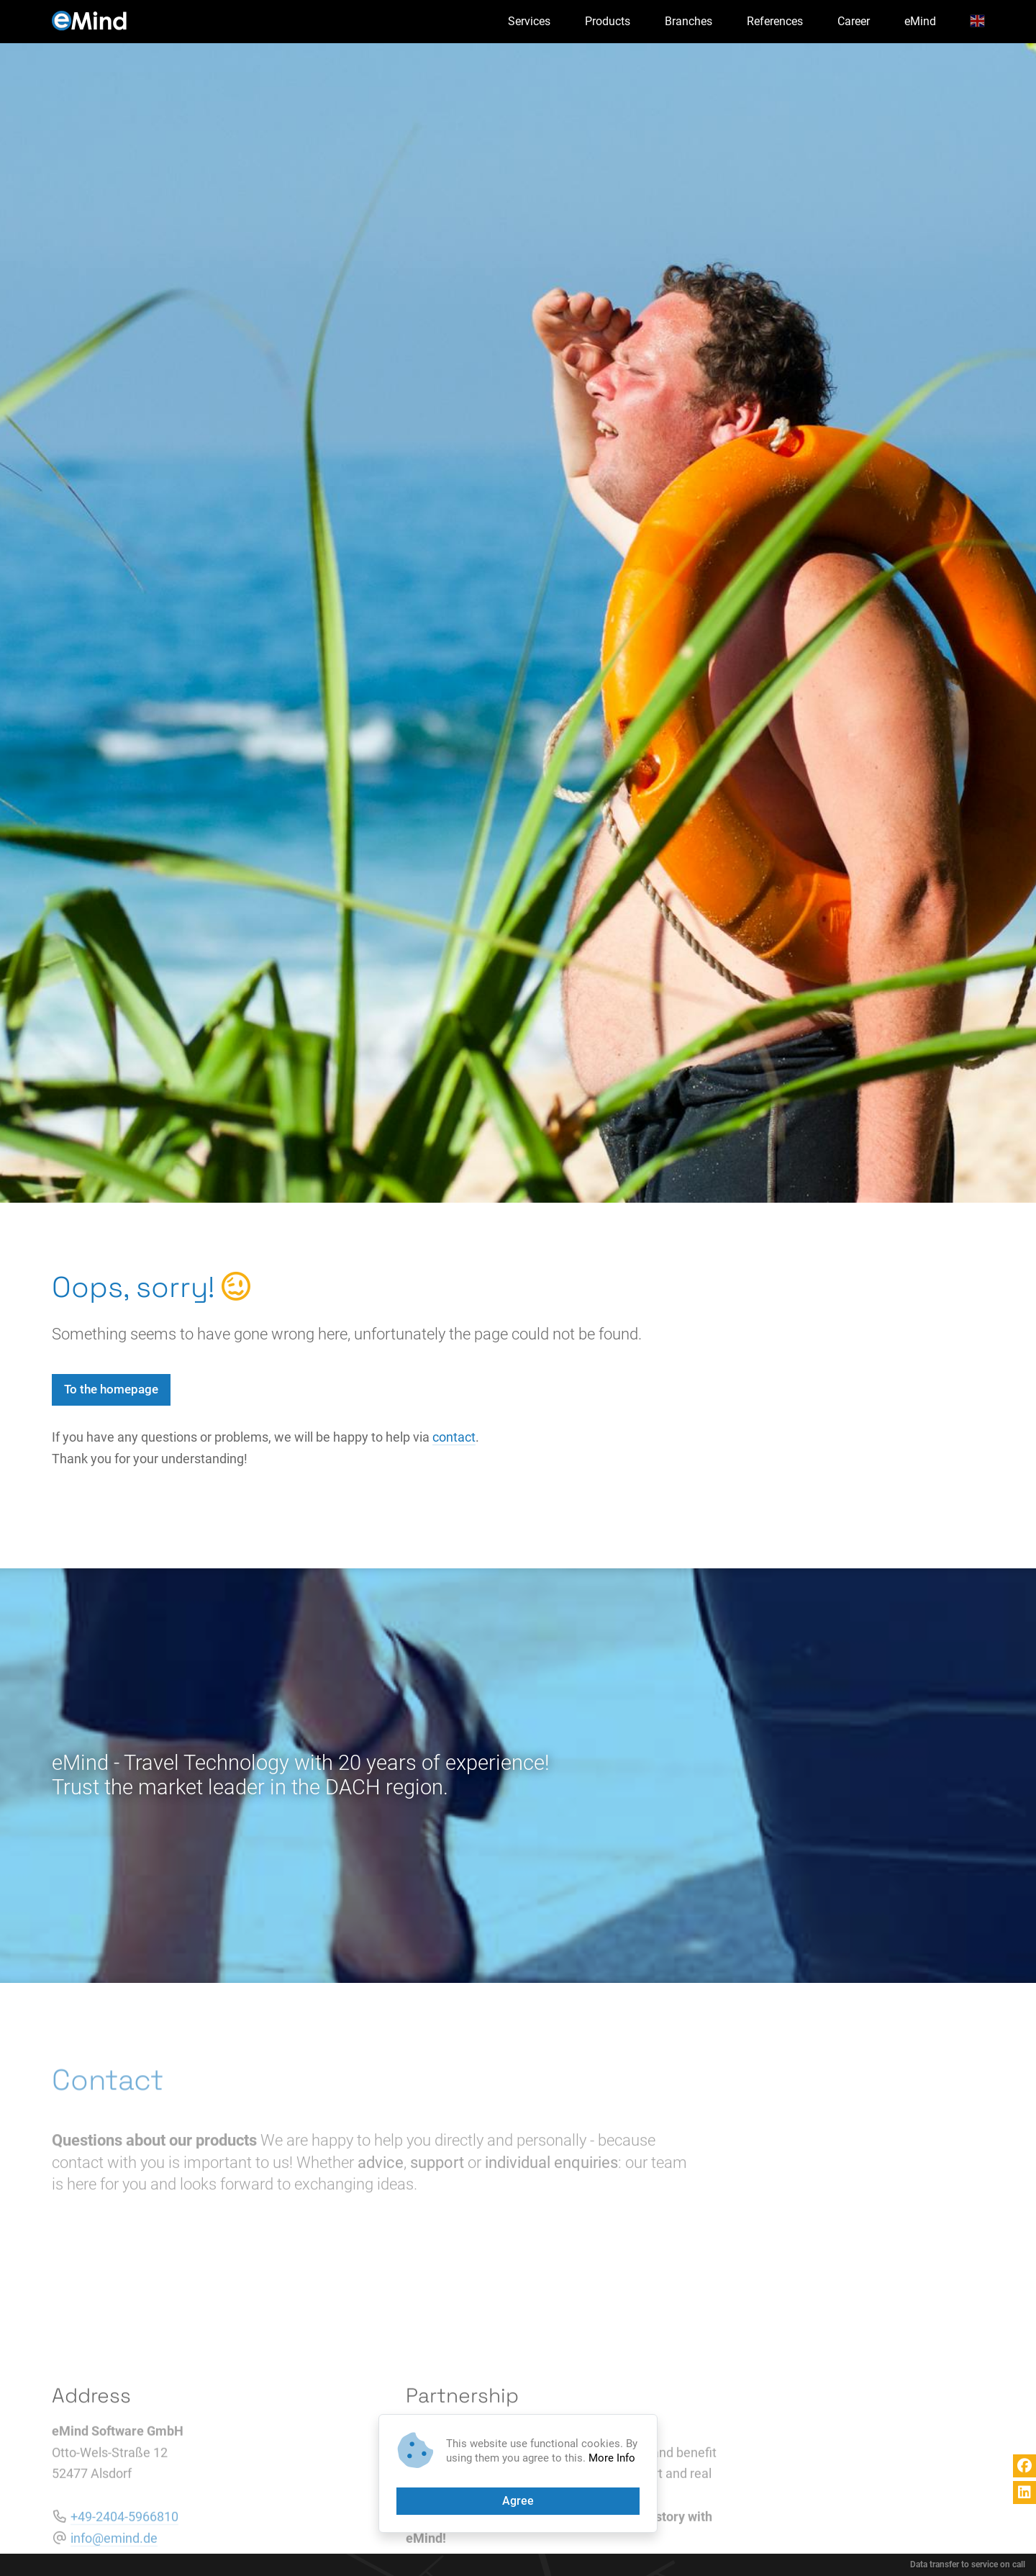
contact (454, 1437)
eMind (920, 21)
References (775, 21)
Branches (688, 21)
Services (529, 21)
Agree (518, 2501)
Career (853, 21)
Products (607, 21)
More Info (612, 2457)
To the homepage (111, 1389)
